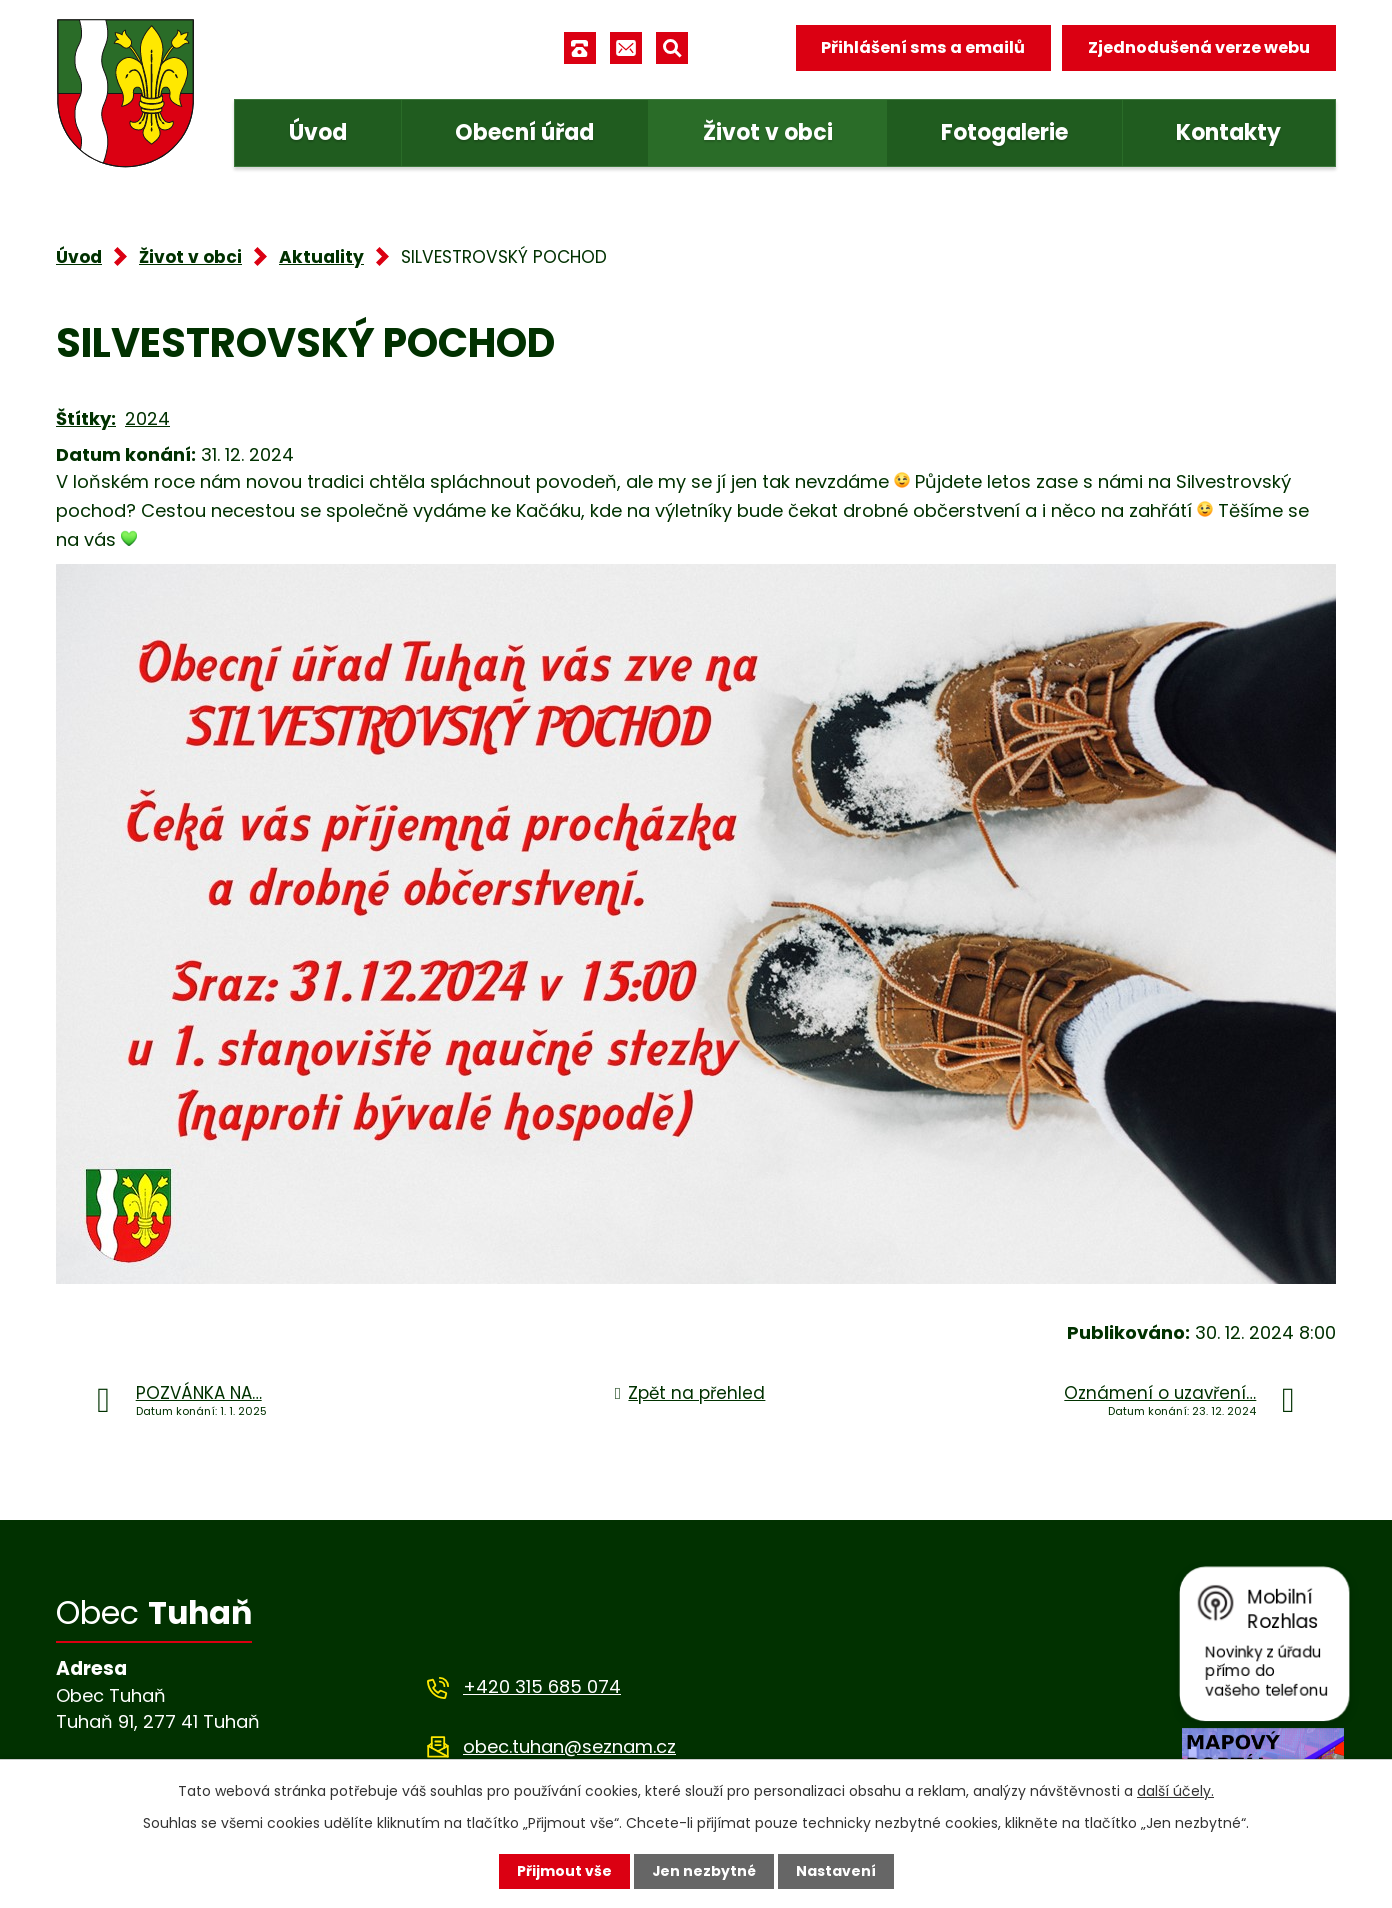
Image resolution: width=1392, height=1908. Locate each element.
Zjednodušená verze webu (1199, 47)
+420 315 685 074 (542, 1686)
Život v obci (768, 132)
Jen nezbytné (703, 1871)
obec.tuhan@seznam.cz (569, 1746)
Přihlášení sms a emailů (923, 47)
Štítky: (86, 418)
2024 (147, 418)
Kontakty (1228, 132)
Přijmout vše (563, 1871)
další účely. (1175, 1791)
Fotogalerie (1004, 132)
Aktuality (321, 257)
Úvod (318, 132)
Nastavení (836, 1871)
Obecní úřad (524, 132)
